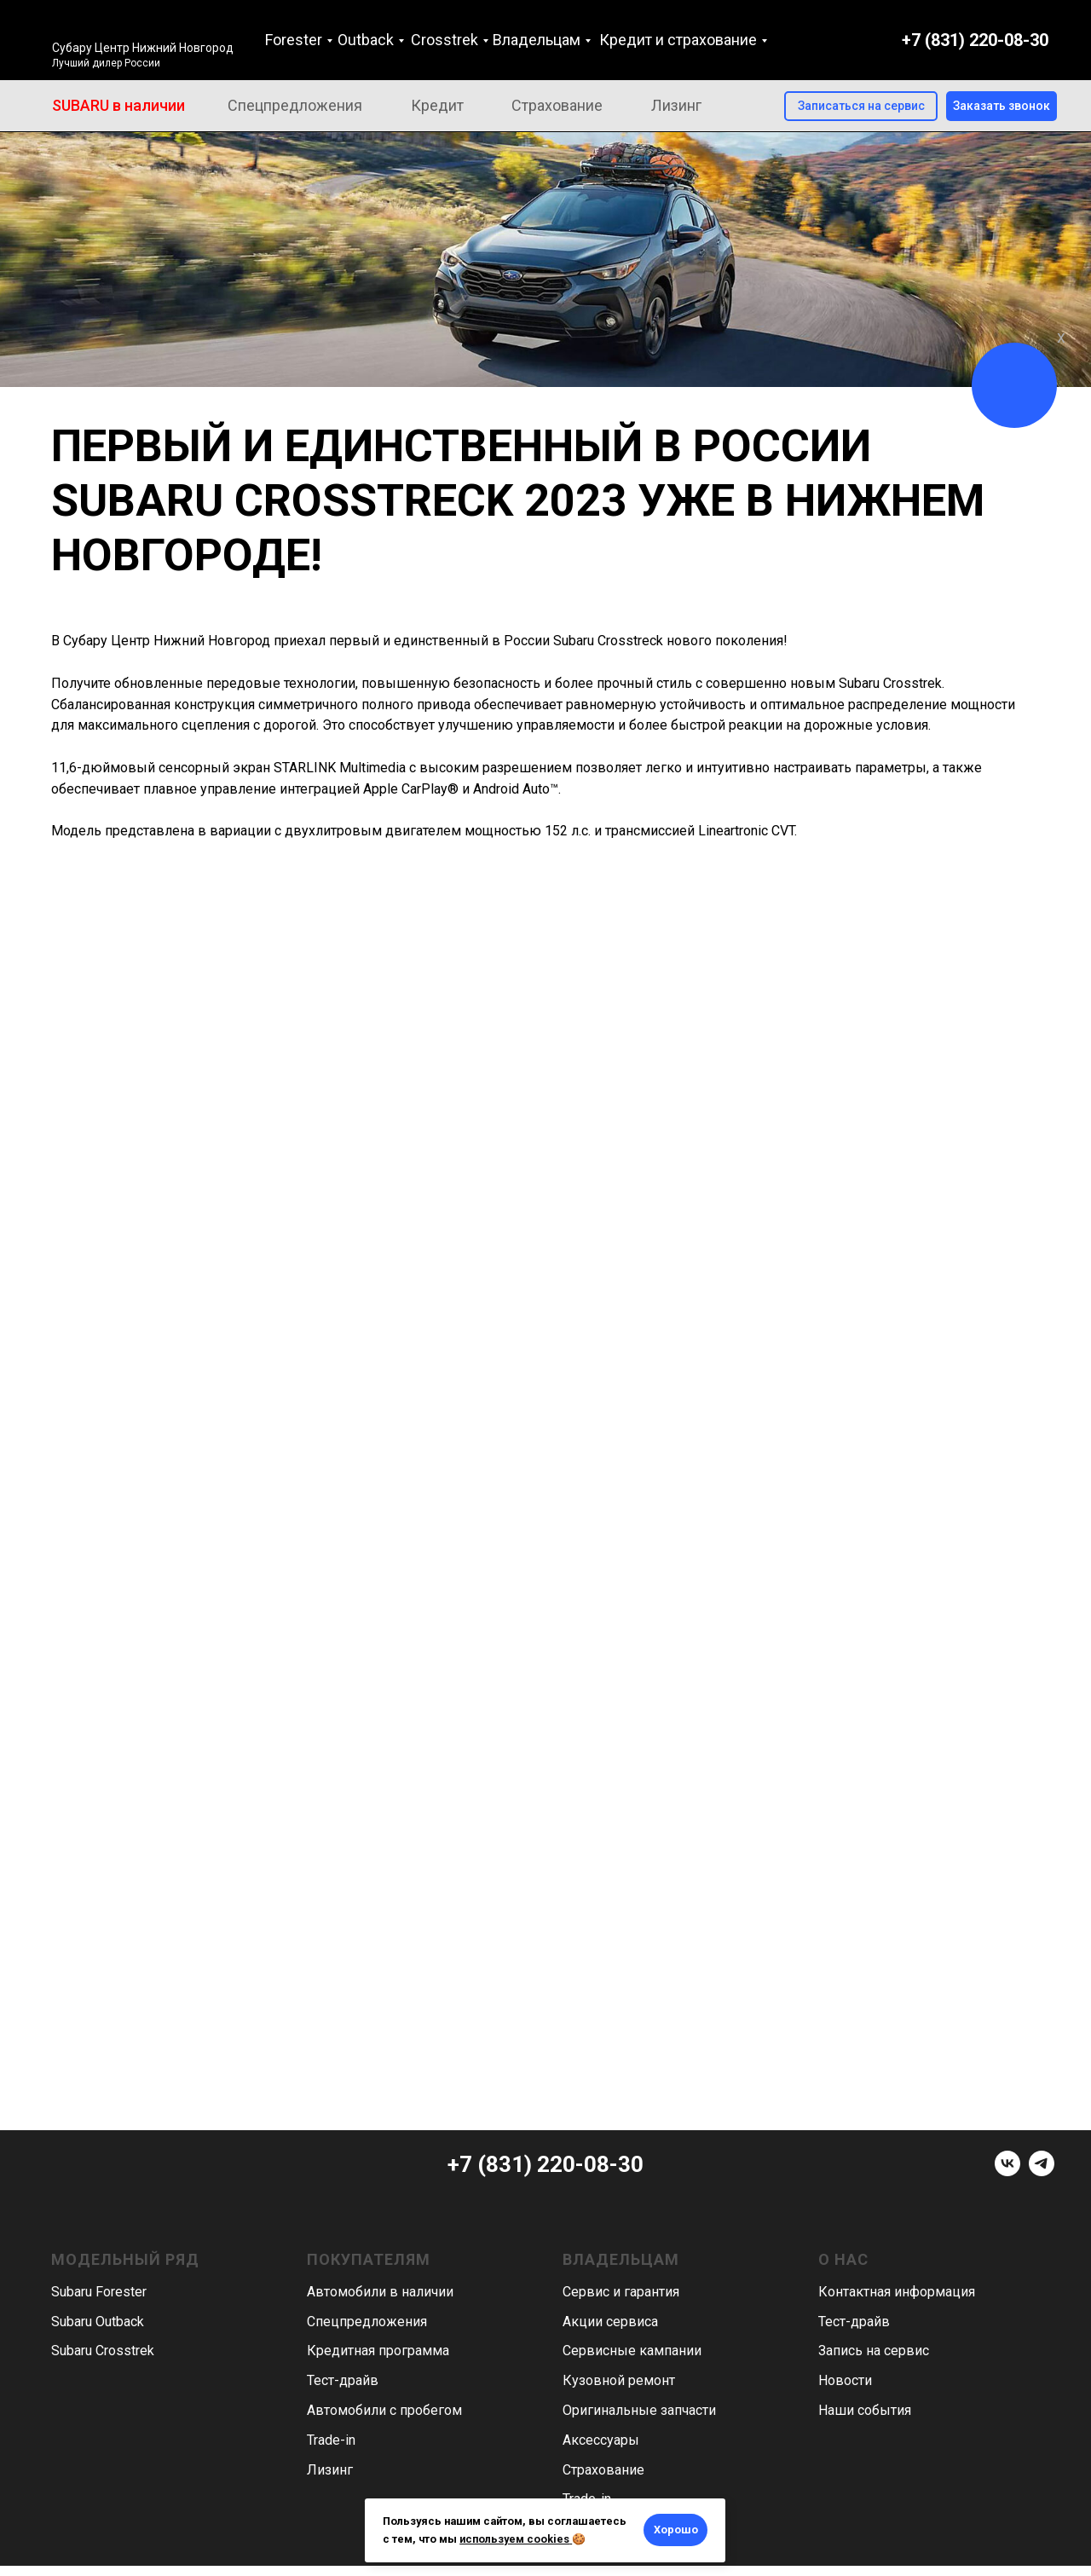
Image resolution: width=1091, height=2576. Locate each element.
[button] (1001, 106)
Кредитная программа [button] (378, 2350)
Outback (366, 40)
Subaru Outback (97, 2321)
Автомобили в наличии (380, 2292)
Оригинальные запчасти (639, 2410)
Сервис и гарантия (621, 2292)
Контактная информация (896, 2292)
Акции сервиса (610, 2321)
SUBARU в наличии (118, 105)
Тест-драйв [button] (342, 2380)
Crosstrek (444, 40)
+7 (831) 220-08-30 (975, 40)
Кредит (437, 105)
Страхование (557, 105)
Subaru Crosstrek (102, 2350)
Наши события (864, 2410)
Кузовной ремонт (619, 2380)
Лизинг (676, 105)
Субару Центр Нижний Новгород (143, 48)
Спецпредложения (295, 105)
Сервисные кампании (632, 2350)
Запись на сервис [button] (873, 2350)
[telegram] (1041, 2171)
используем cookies (514, 2539)
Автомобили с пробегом (384, 2410)
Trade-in (331, 2440)
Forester (293, 40)
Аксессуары (601, 2440)
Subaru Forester (99, 2292)
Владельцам (536, 40)
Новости (845, 2380)
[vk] (1007, 2171)
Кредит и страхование (678, 40)
